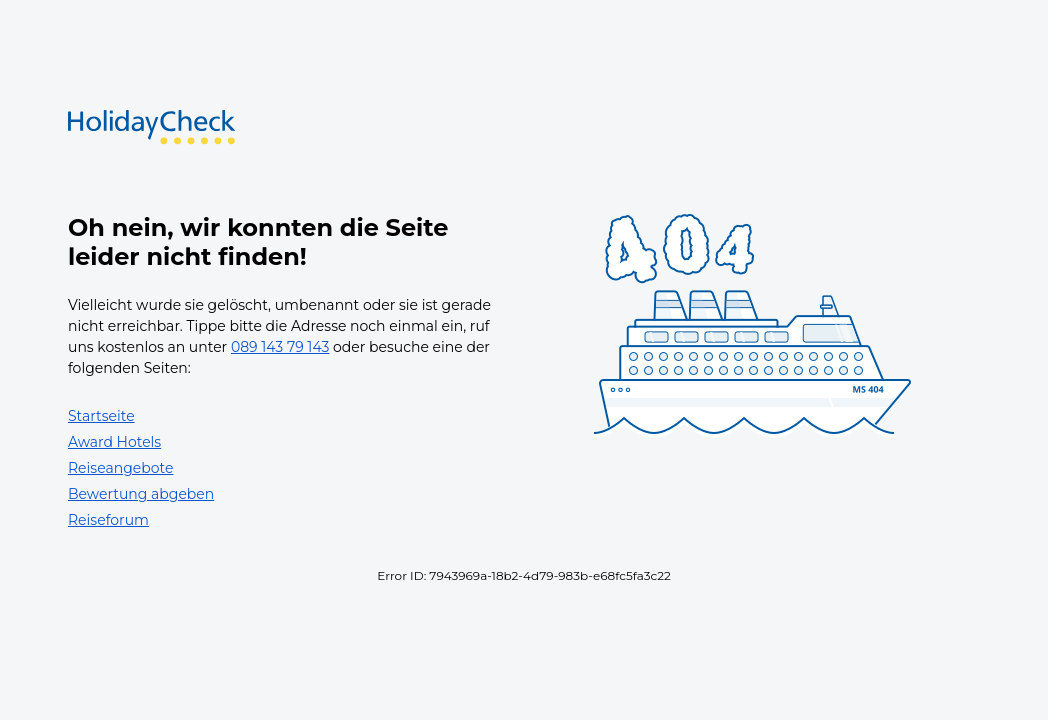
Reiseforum (108, 520)
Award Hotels (114, 442)
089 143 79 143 (280, 347)
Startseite (101, 416)
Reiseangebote (120, 468)
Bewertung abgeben (141, 494)
